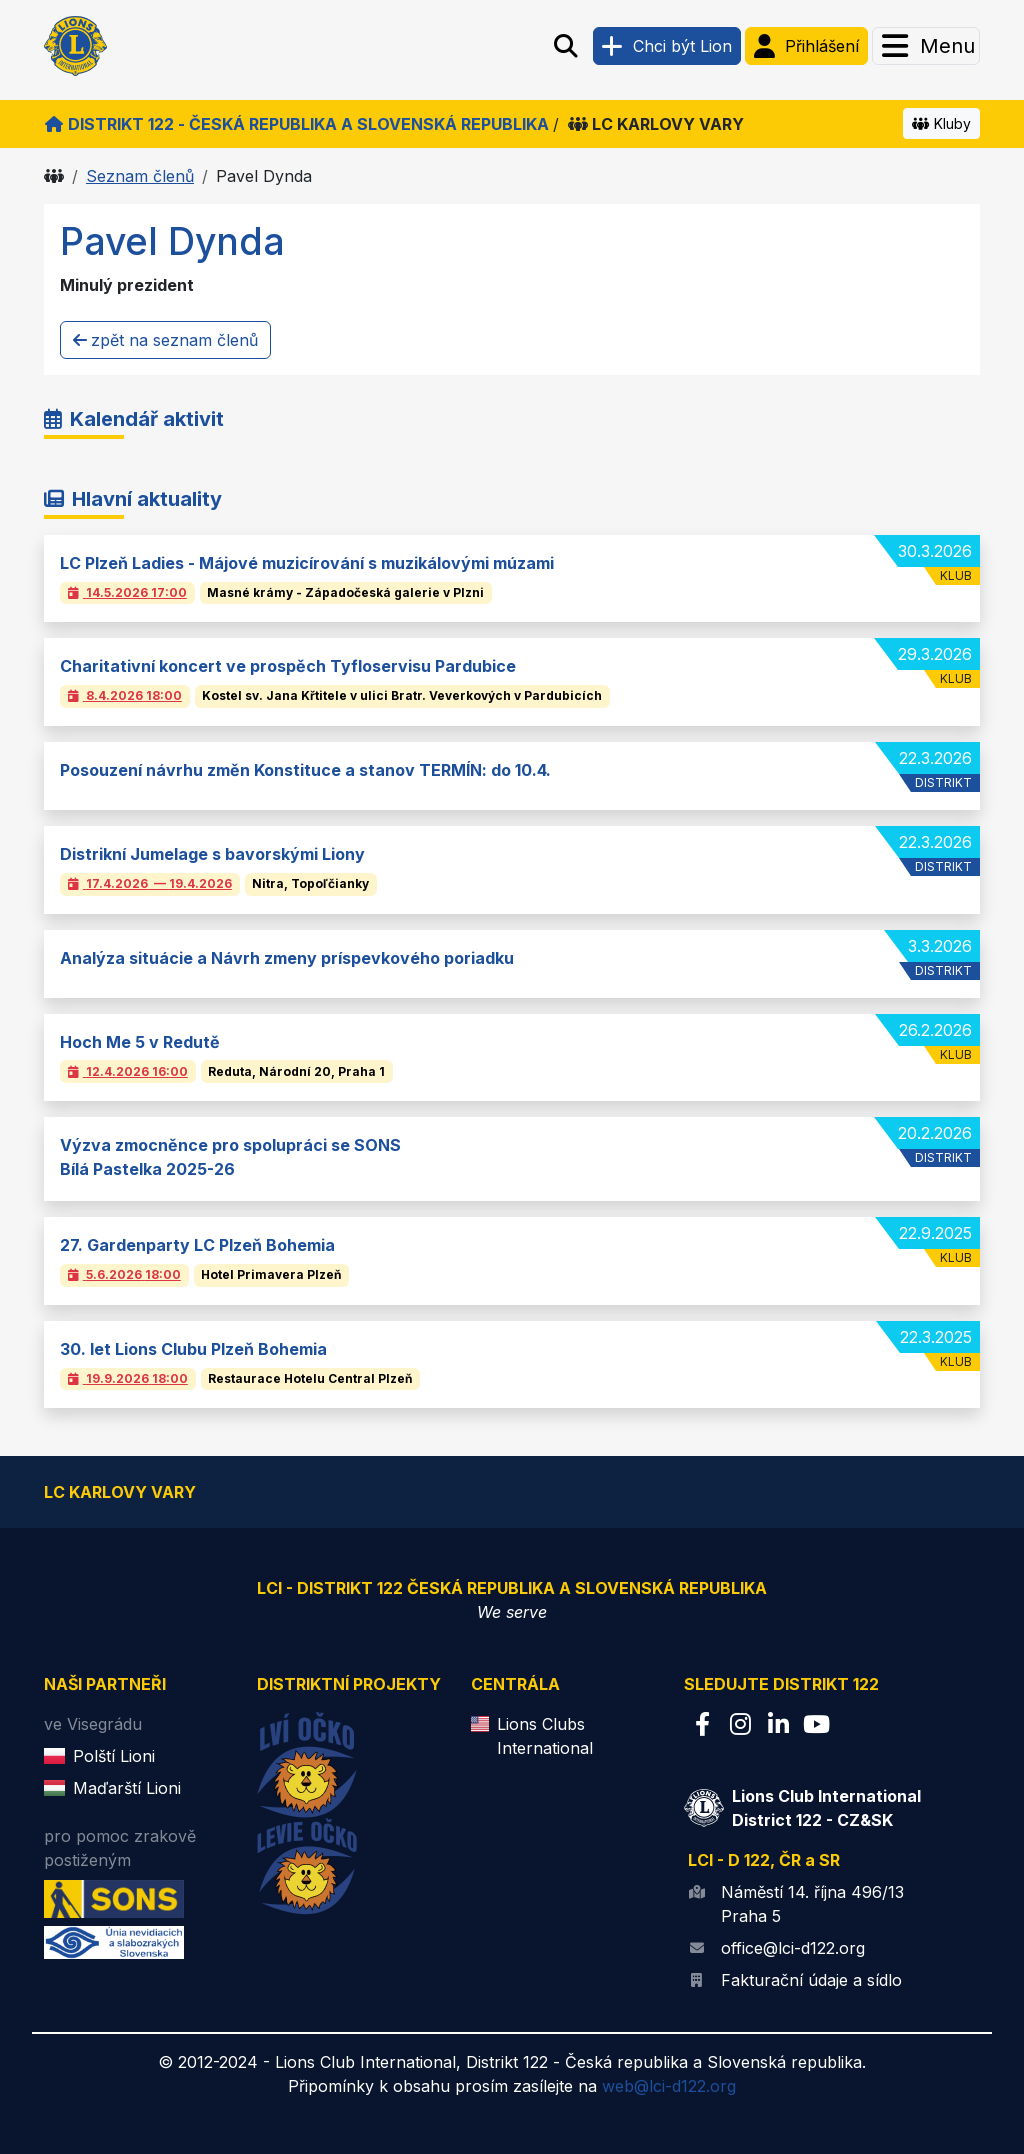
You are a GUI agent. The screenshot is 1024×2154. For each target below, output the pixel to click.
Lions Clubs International (545, 1736)
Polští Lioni (114, 1756)
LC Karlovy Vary (656, 124)
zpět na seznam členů (165, 340)
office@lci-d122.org (793, 1948)
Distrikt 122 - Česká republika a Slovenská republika (296, 124)
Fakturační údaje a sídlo (811, 1980)
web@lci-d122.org (669, 2086)
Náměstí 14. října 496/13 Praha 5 (812, 1904)
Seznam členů (140, 176)
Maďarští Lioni (127, 1788)
